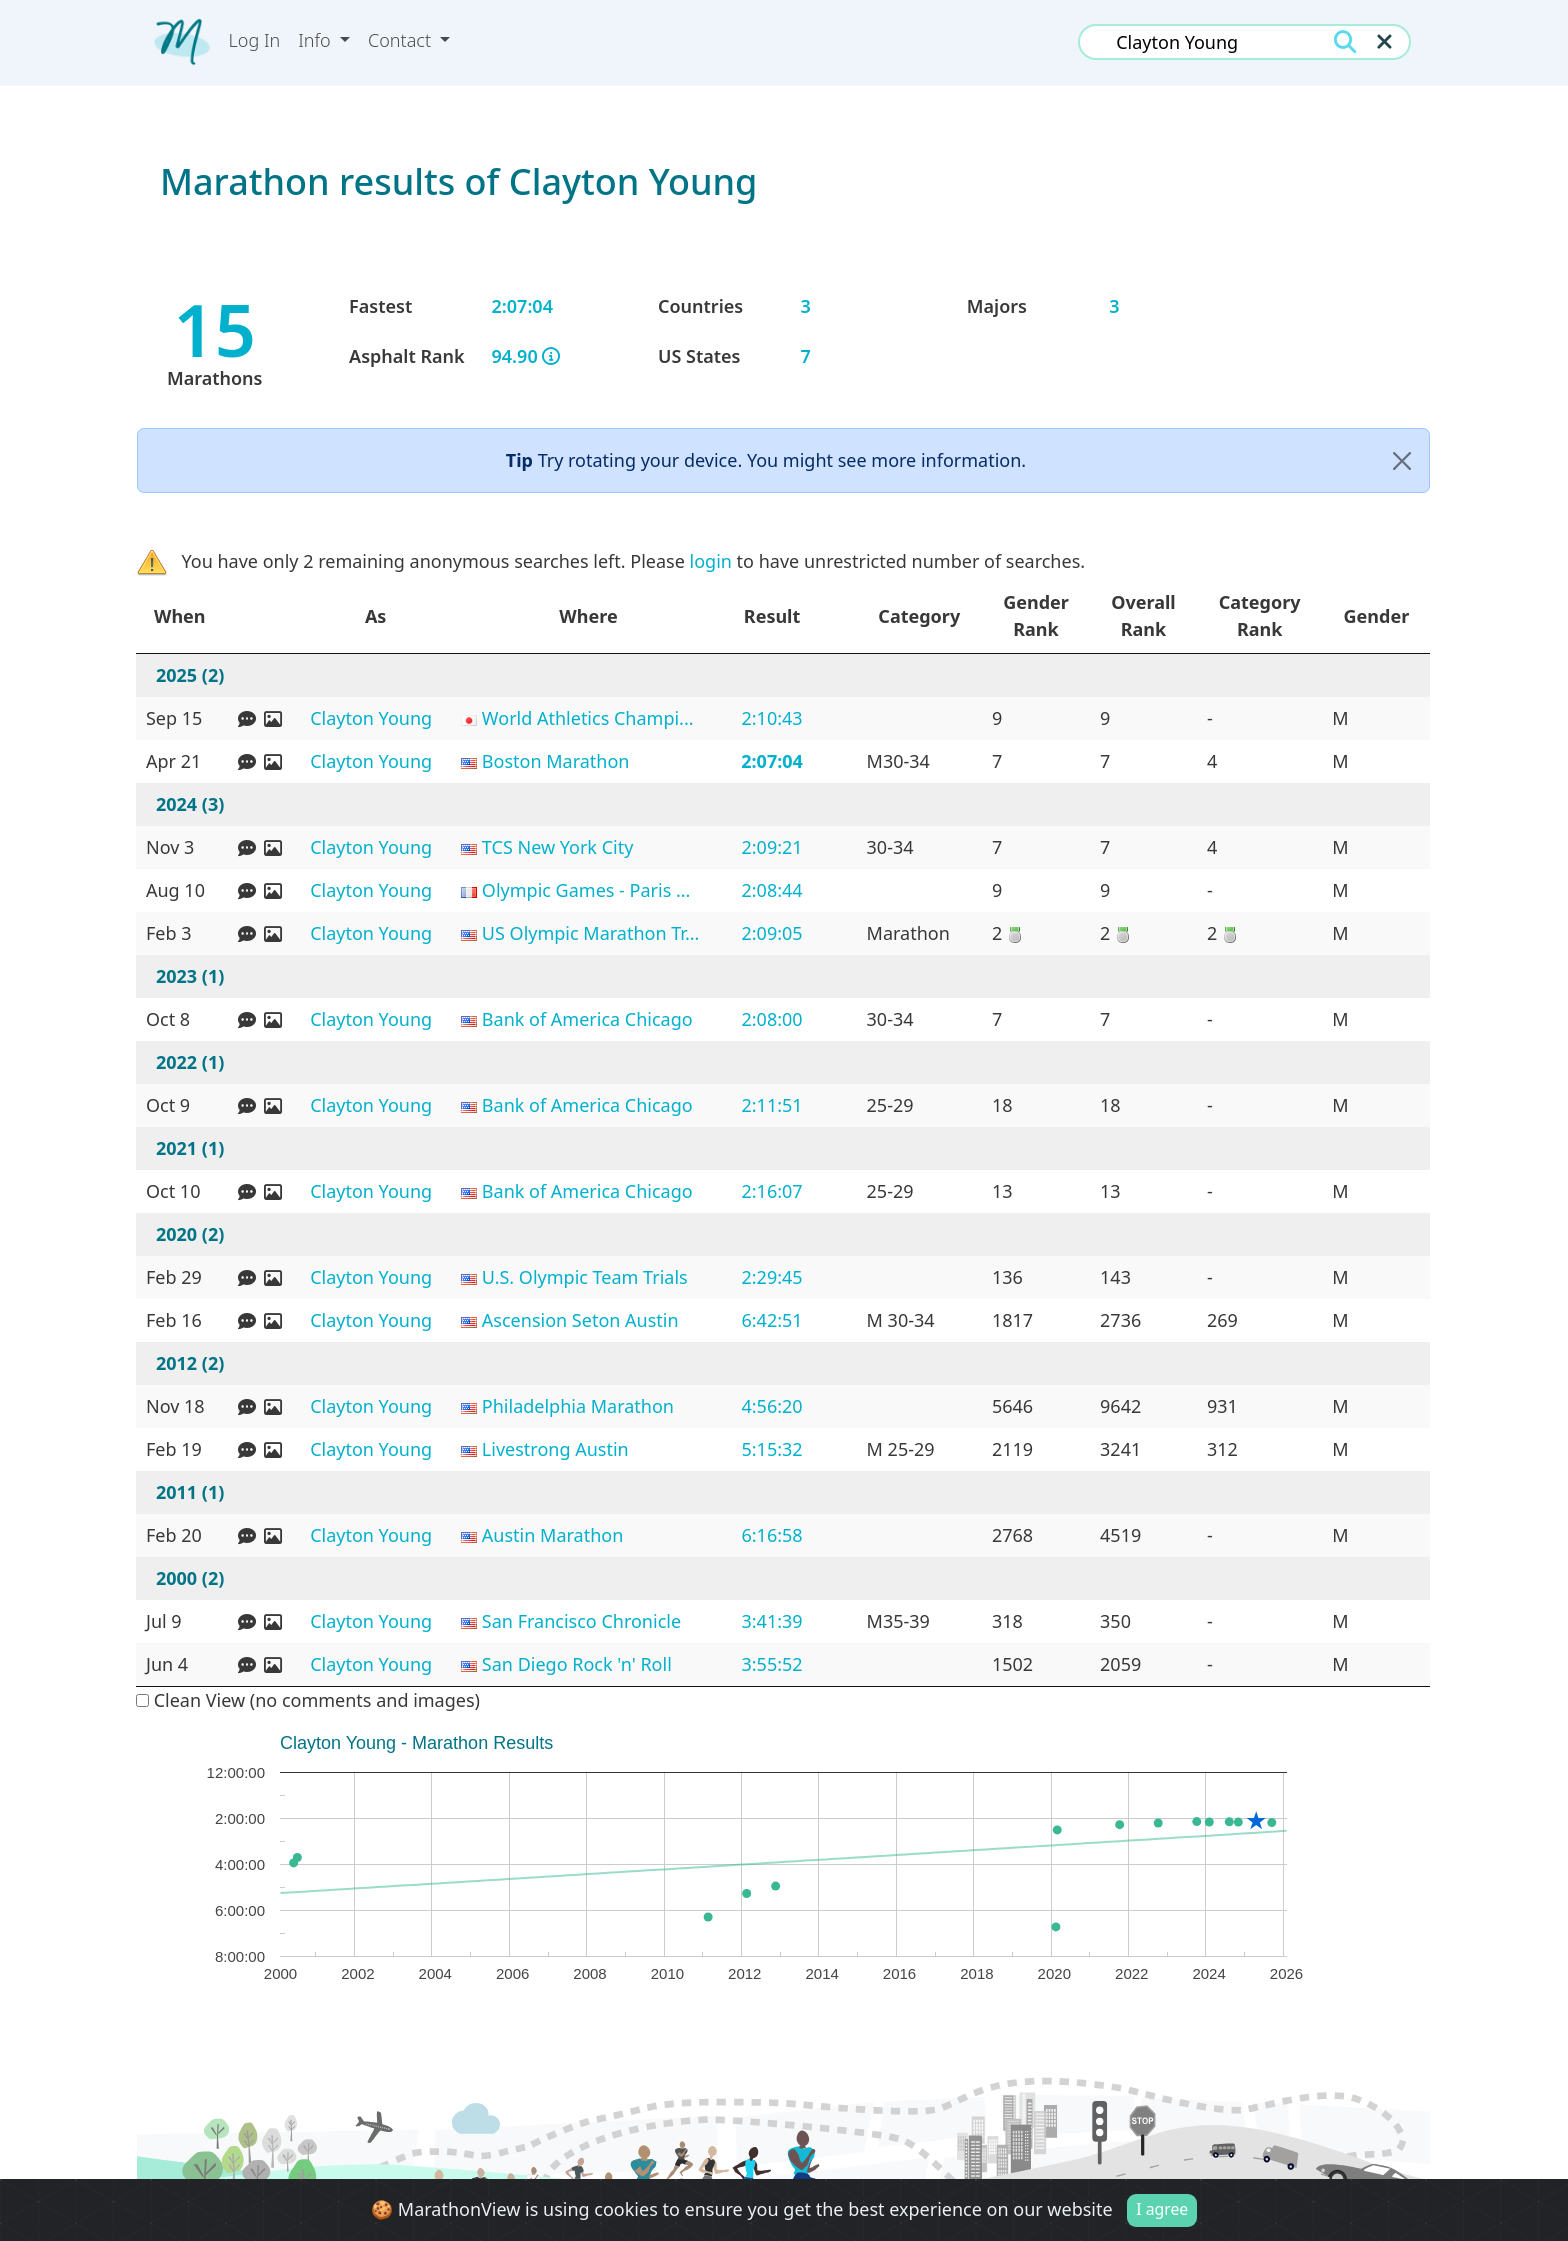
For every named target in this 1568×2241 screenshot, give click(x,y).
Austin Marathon (552, 1535)
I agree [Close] (1162, 2209)
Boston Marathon (556, 761)
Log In (255, 40)
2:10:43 (771, 718)
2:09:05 (771, 933)
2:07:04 (772, 761)
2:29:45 (771, 1277)
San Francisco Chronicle (581, 1621)
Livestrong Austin (555, 1449)
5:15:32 (771, 1449)
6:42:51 (771, 1320)
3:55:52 (771, 1664)
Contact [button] (402, 40)
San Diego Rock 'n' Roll (577, 1664)
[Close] (1402, 460)
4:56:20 (771, 1406)
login (711, 561)
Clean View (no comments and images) (308, 1700)
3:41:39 (771, 1621)
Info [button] (316, 40)
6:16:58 (771, 1535)
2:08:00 (771, 1019)
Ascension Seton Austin (580, 1320)
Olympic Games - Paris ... (586, 890)
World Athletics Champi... (588, 718)
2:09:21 (771, 847)
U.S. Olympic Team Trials (585, 1277)
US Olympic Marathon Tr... (591, 933)
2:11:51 (771, 1105)
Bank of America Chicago (587, 1019)
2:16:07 (771, 1191)
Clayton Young (371, 718)
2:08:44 (771, 890)
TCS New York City (558, 847)
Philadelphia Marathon (578, 1406)
